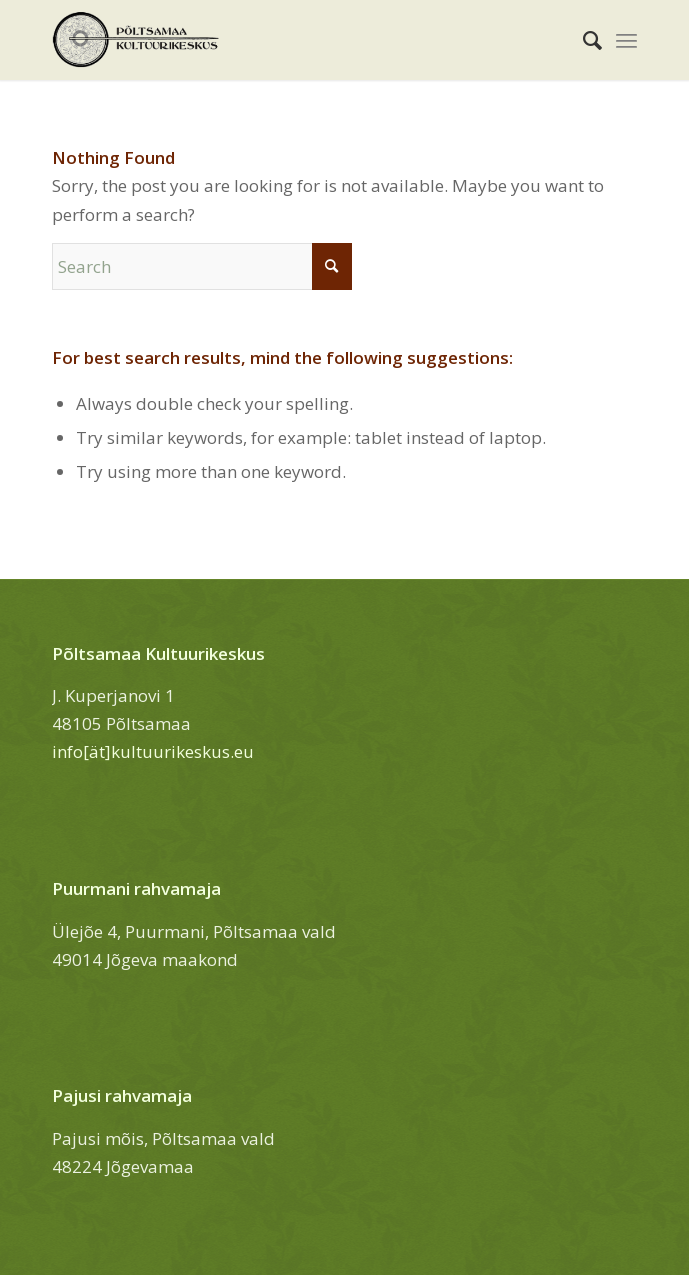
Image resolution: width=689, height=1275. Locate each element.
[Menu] (626, 40)
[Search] (582, 40)
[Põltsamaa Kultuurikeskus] (286, 40)
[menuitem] (582, 40)
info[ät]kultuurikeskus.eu (153, 751)
